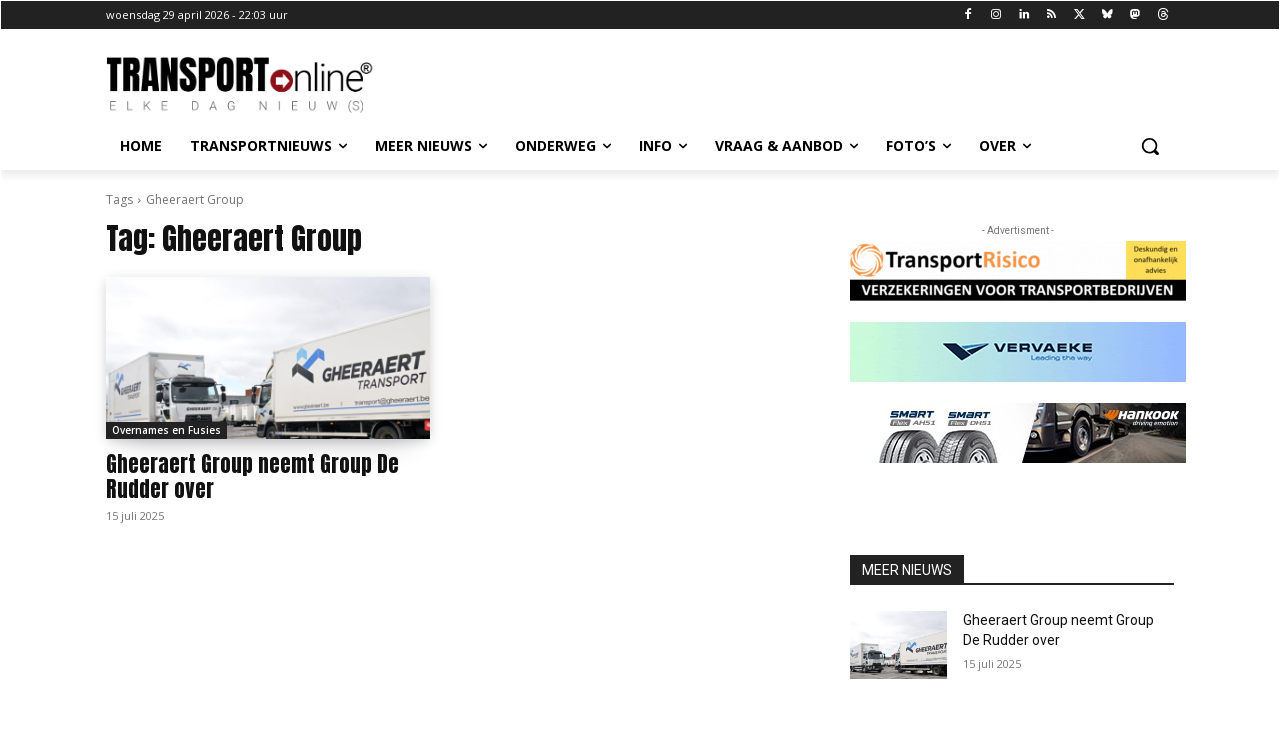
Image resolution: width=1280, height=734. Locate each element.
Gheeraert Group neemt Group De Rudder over (252, 476)
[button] (1150, 146)
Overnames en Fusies (166, 430)
